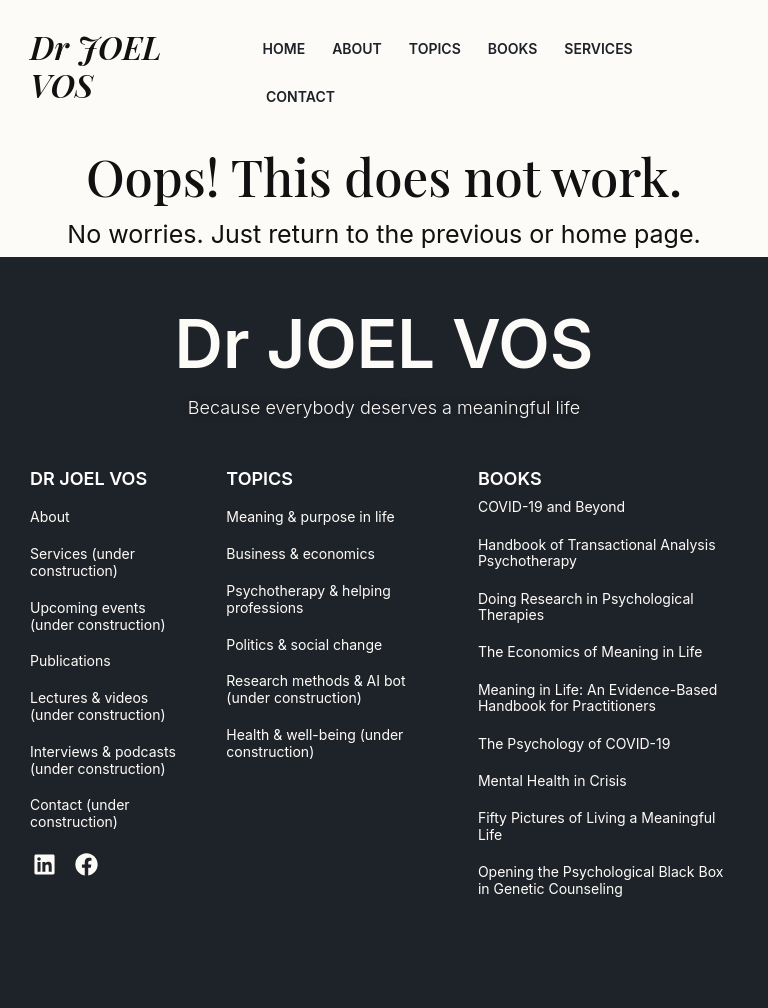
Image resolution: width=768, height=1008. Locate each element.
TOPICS (435, 48)
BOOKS (513, 48)
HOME (284, 48)
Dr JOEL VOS (384, 343)
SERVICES (598, 48)
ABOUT (357, 48)
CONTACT (300, 96)
